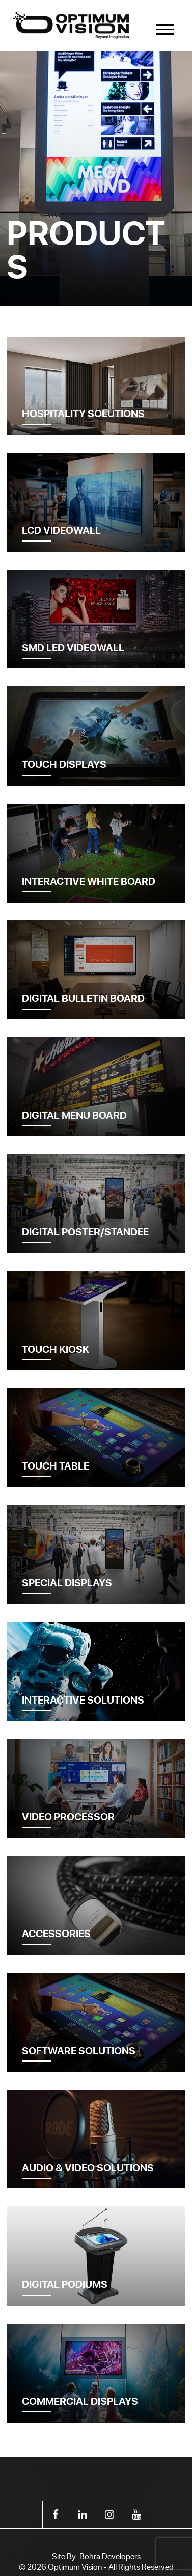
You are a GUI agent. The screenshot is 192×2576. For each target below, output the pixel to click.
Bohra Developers (110, 2556)
